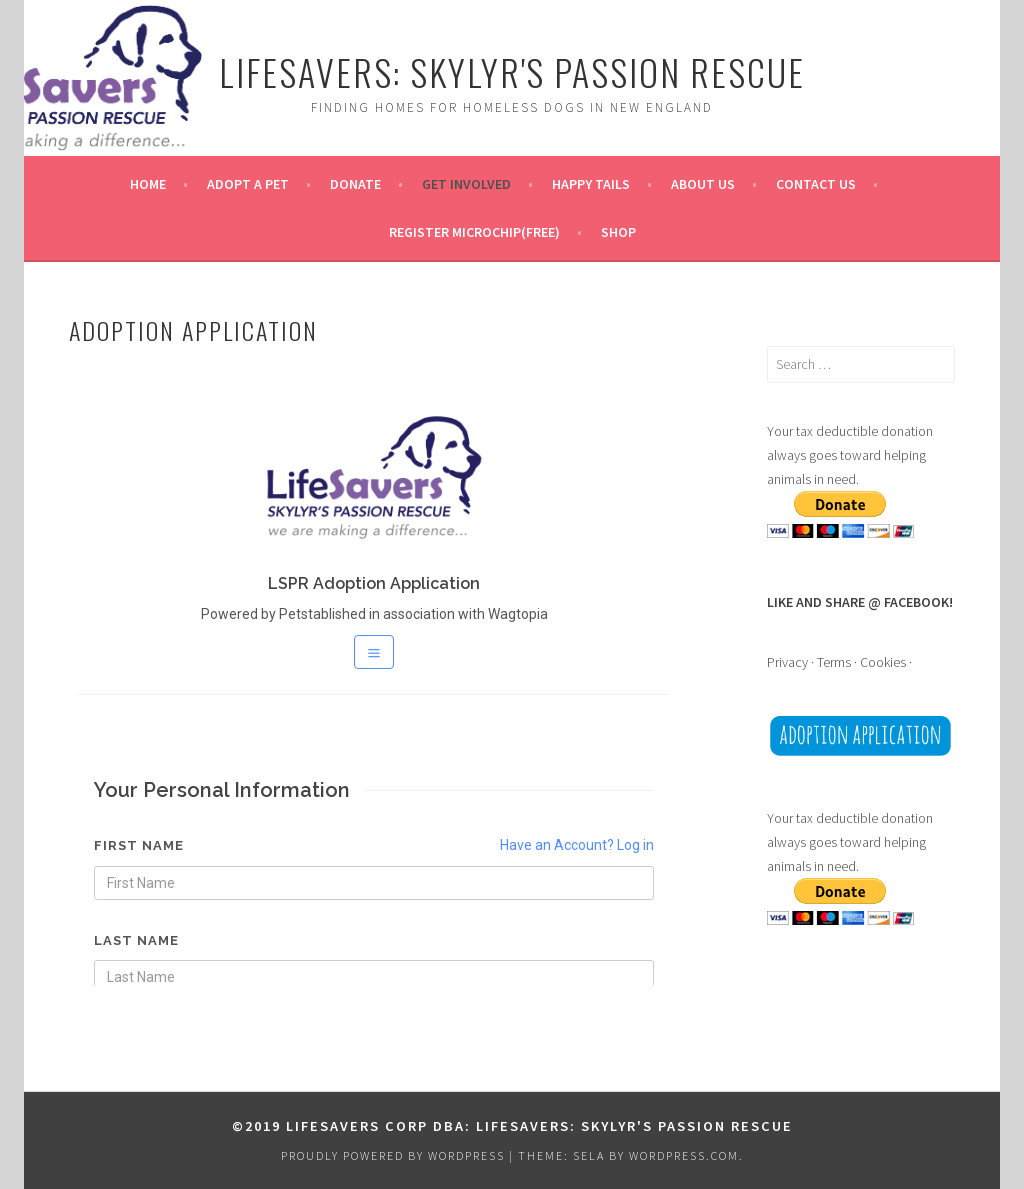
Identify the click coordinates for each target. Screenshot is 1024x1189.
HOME (148, 184)
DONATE (355, 184)
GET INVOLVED (466, 184)
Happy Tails (591, 184)
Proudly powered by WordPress (393, 1155)
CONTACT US (816, 184)
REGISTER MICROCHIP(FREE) (474, 232)
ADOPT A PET (248, 184)
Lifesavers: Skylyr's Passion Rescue (512, 71)
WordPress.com (684, 1155)
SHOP (618, 232)
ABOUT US (703, 184)
